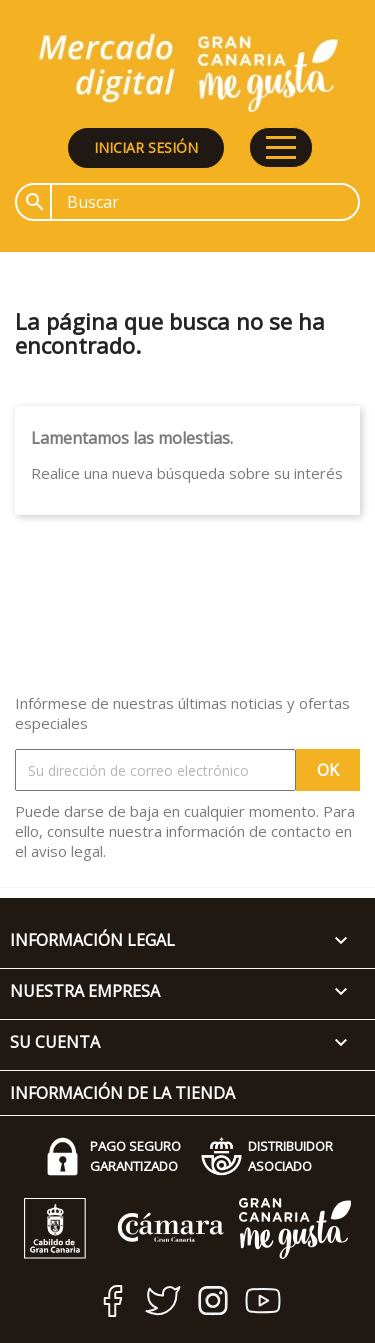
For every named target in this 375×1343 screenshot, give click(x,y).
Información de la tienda (122, 1093)
